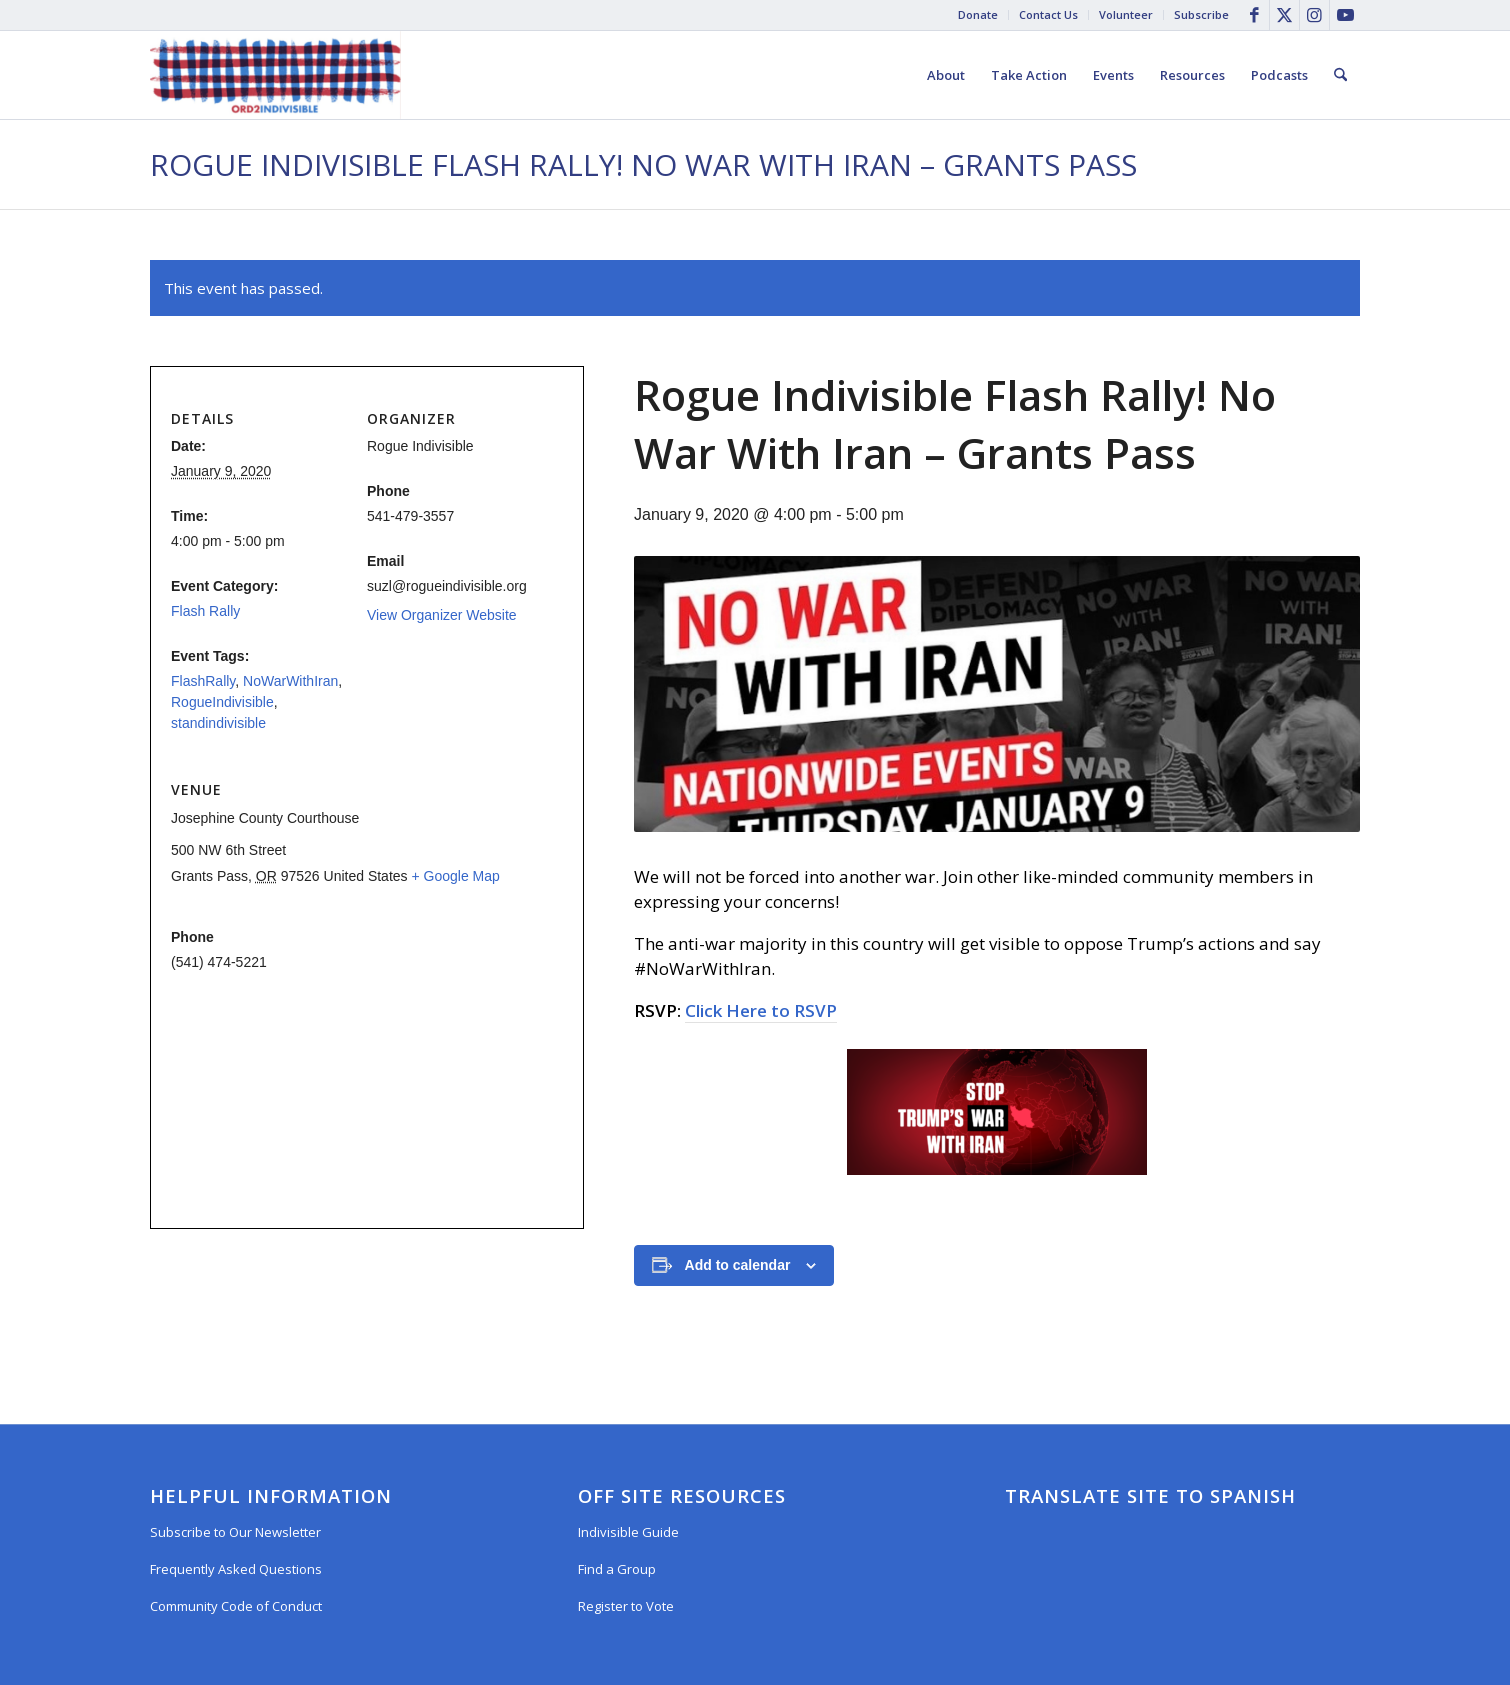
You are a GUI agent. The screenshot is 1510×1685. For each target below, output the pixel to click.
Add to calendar (738, 1265)
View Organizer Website (442, 615)
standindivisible (218, 723)
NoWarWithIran (290, 681)
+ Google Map (455, 876)
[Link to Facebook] (1254, 15)
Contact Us (1048, 14)
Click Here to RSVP (761, 1010)
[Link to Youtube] (1345, 15)
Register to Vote (626, 1606)
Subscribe (1201, 14)
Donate (978, 14)
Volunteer (1126, 14)
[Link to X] (1284, 15)
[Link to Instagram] (1314, 15)
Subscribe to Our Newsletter (235, 1532)
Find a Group (617, 1569)
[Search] (1340, 75)
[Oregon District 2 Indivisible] (275, 75)
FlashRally (203, 681)
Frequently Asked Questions (236, 1569)
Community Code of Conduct (236, 1606)
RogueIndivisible (222, 702)
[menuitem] (978, 15)
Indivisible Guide (628, 1532)
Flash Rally (205, 611)
